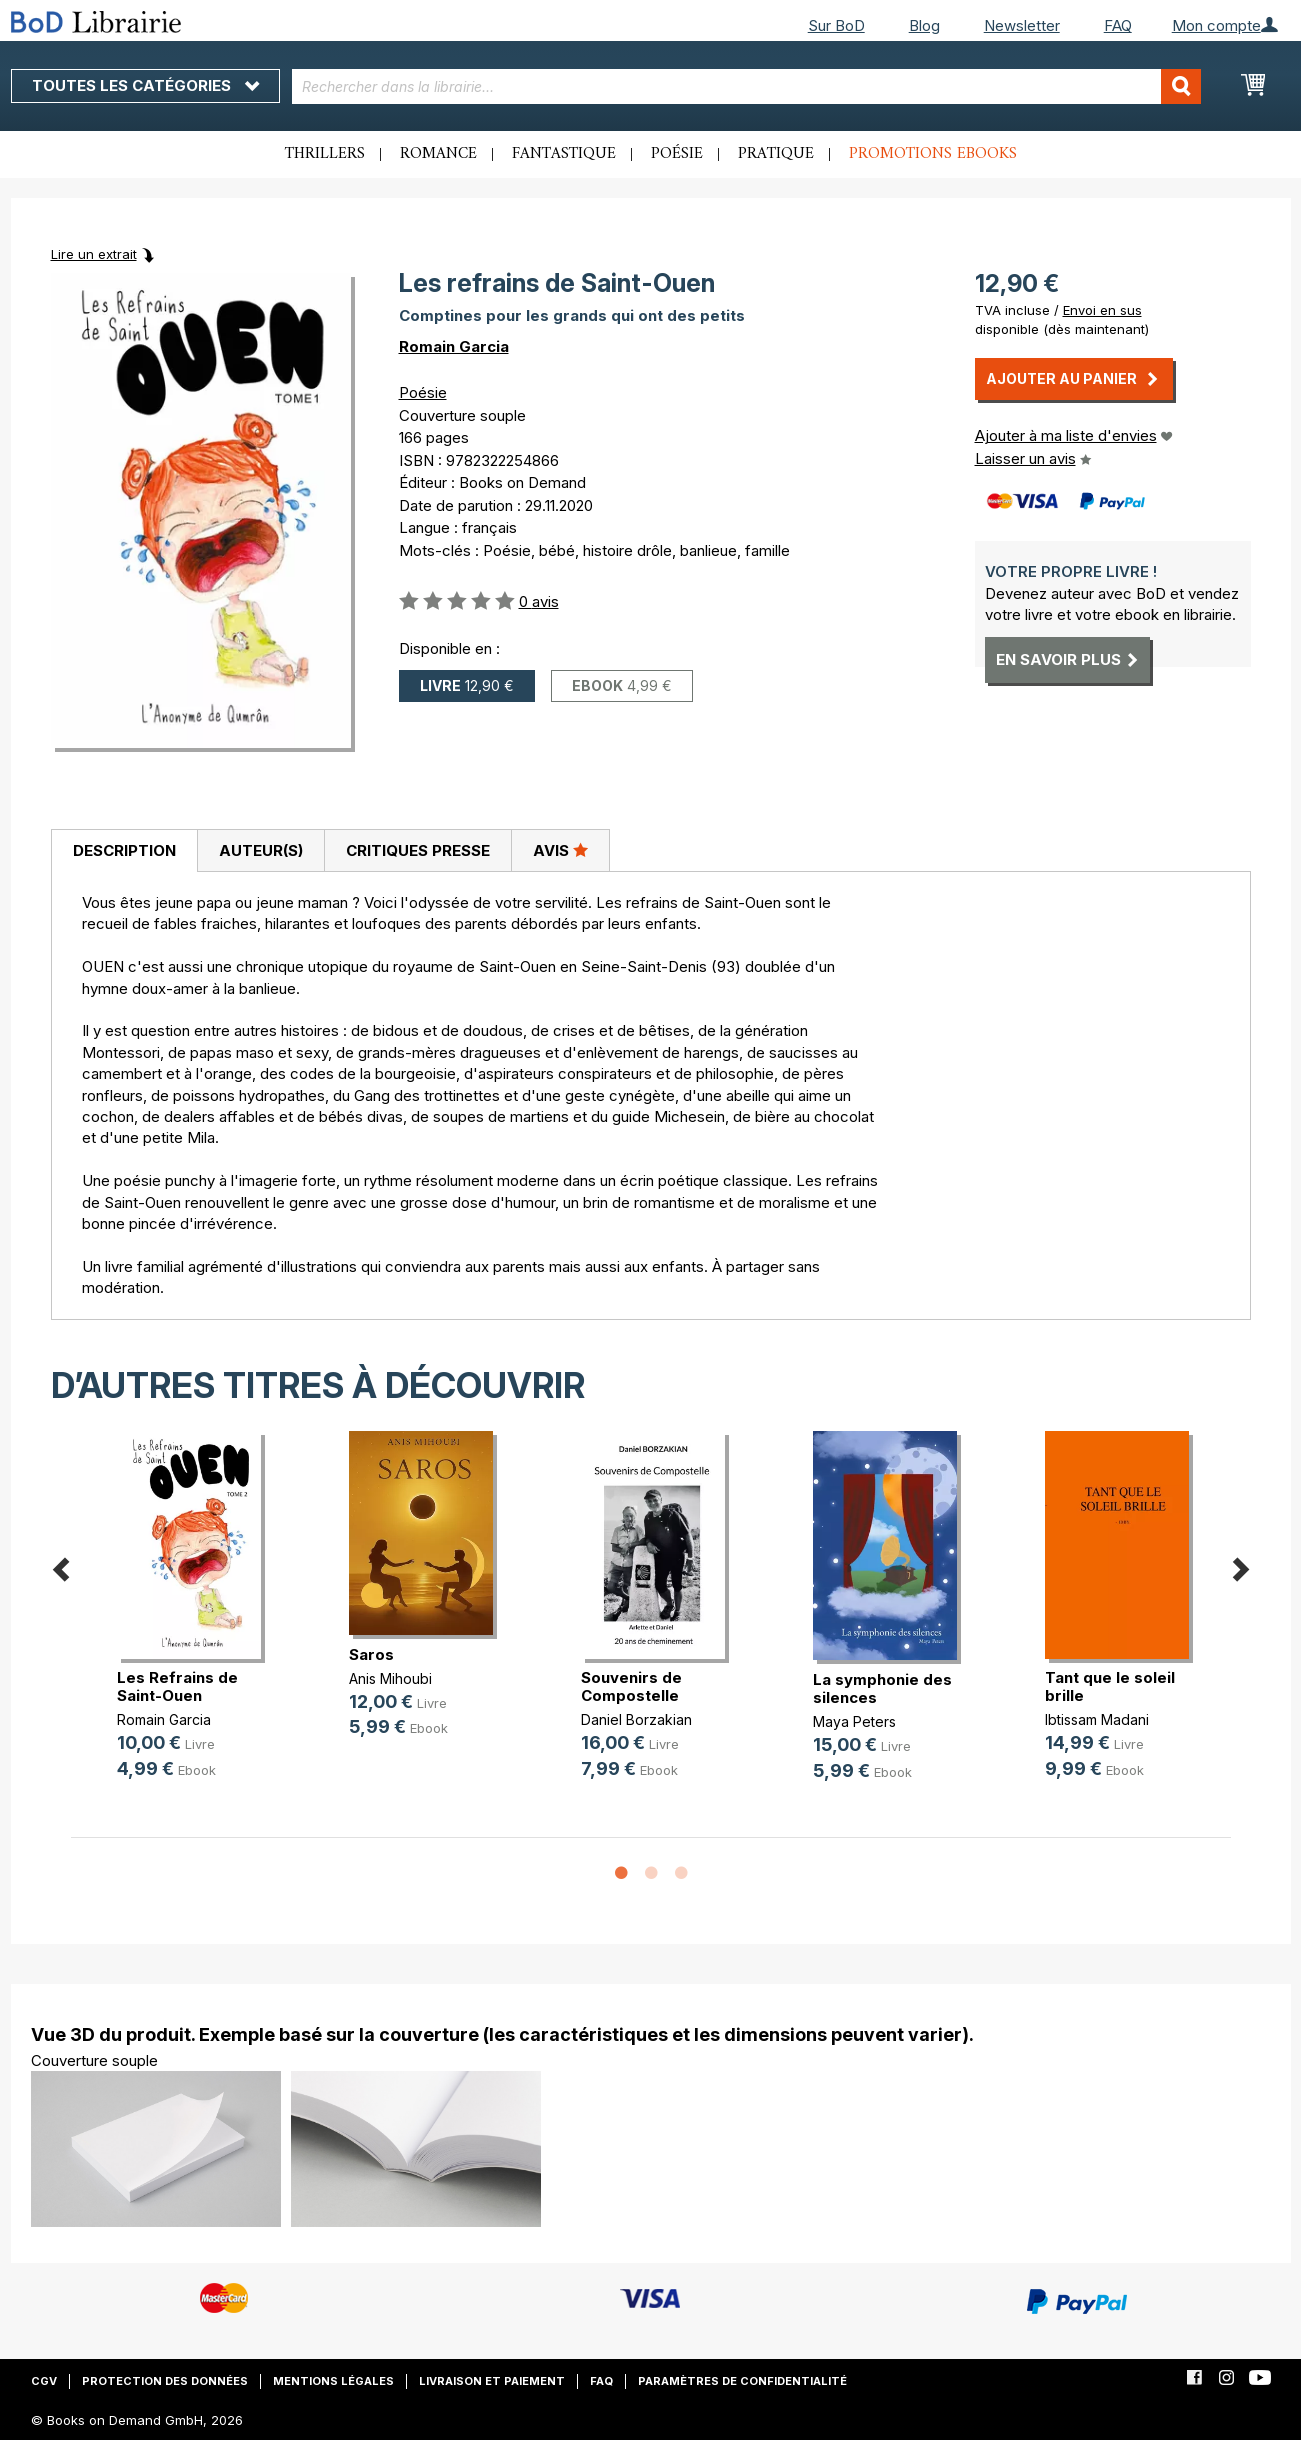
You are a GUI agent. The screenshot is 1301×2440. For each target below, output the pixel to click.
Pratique (776, 154)
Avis (560, 850)
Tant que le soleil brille (1110, 1686)
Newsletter (1022, 25)
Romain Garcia (454, 346)
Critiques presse (418, 850)
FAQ (1118, 25)
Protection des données (165, 2381)
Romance (438, 154)
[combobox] (746, 86)
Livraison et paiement (492, 2381)
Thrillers (325, 154)
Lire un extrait (94, 254)
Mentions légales (333, 2381)
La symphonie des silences (882, 1688)
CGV (44, 2381)
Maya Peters (854, 1721)
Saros (371, 1654)
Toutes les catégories (145, 85)
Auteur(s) (261, 850)
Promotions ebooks (933, 154)
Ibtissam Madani (1097, 1719)
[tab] (124, 851)
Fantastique (564, 154)
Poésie (677, 154)
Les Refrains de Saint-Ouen (177, 1686)
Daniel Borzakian (636, 1719)
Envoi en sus (1102, 310)
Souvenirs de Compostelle (631, 1686)
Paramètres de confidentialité (742, 2381)
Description (124, 850)
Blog (924, 25)
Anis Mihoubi (390, 1678)
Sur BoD (836, 25)
